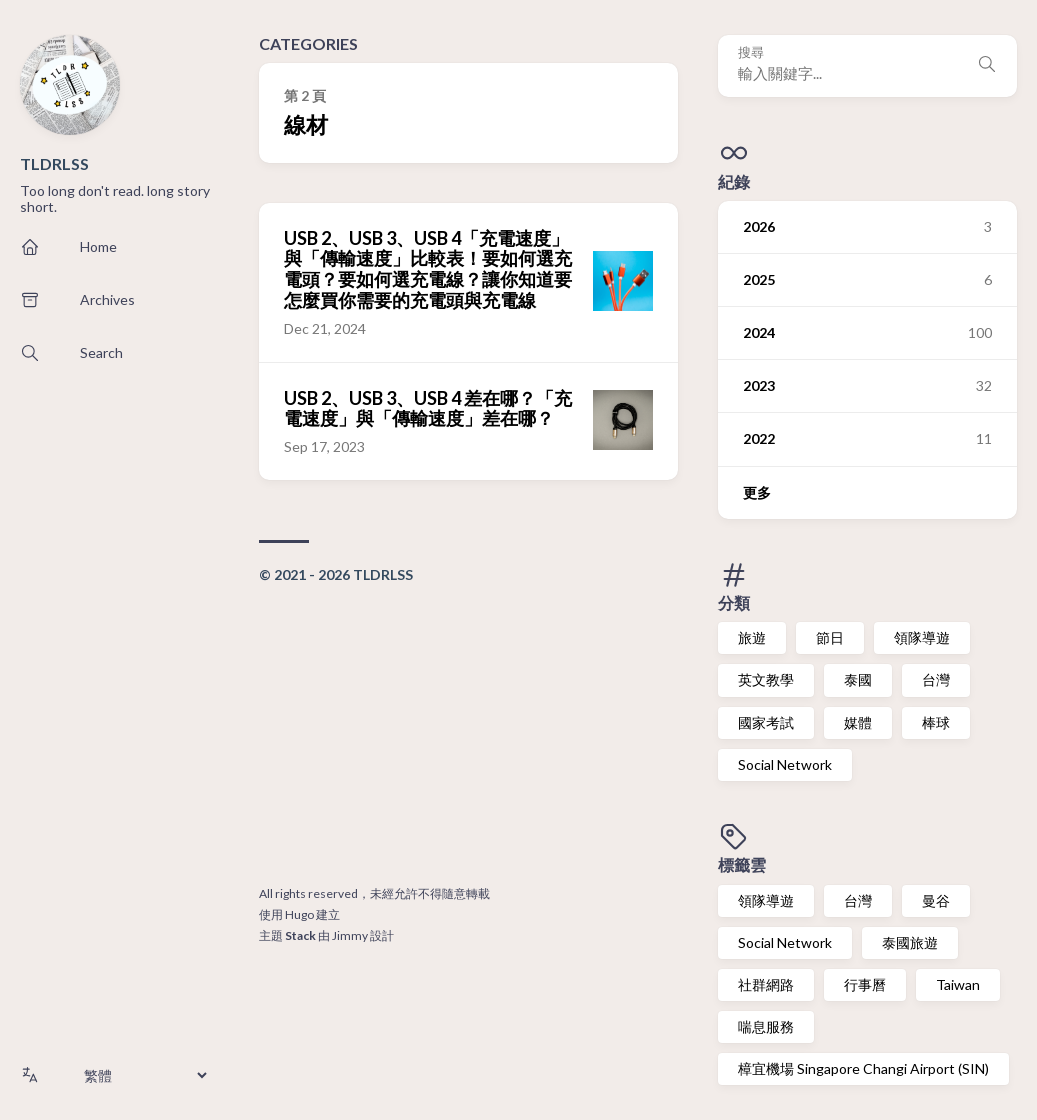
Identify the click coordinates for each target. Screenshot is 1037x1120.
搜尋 (751, 52)
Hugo (299, 914)
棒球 (936, 722)
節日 (830, 637)
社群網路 (766, 984)
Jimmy (350, 935)
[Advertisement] (468, 738)
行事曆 (865, 984)
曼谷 (936, 900)
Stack (300, 935)
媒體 (858, 722)
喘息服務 (766, 1026)
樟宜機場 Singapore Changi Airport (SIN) (863, 1068)
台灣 (936, 679)
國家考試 (766, 722)
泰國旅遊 (910, 942)
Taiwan (958, 984)
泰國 (858, 679)
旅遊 (752, 637)
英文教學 (766, 679)
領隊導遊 (922, 637)
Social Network (785, 764)
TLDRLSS (54, 163)
